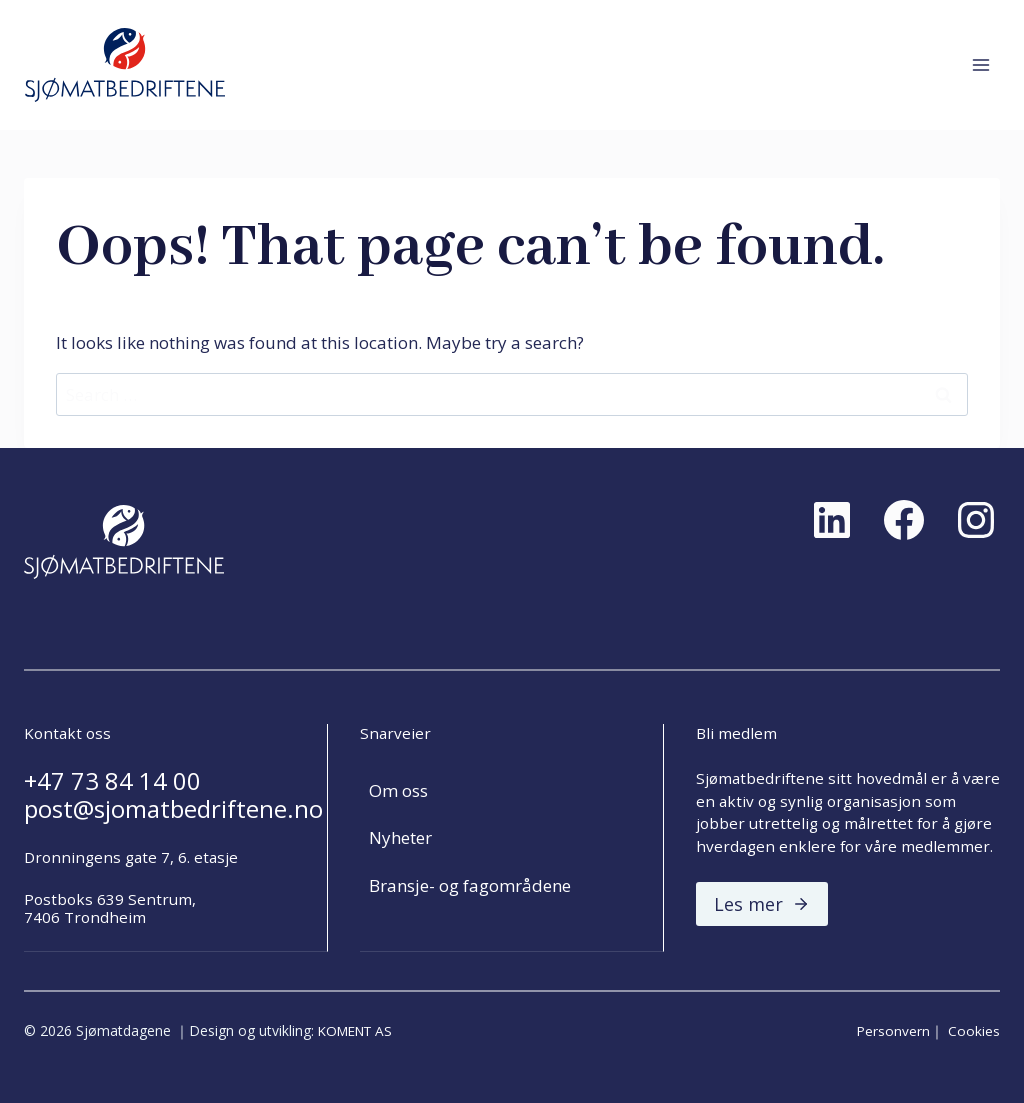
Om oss (398, 790)
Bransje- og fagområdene (470, 885)
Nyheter (400, 838)
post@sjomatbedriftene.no (173, 809)
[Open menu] (980, 64)
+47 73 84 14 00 (112, 781)
